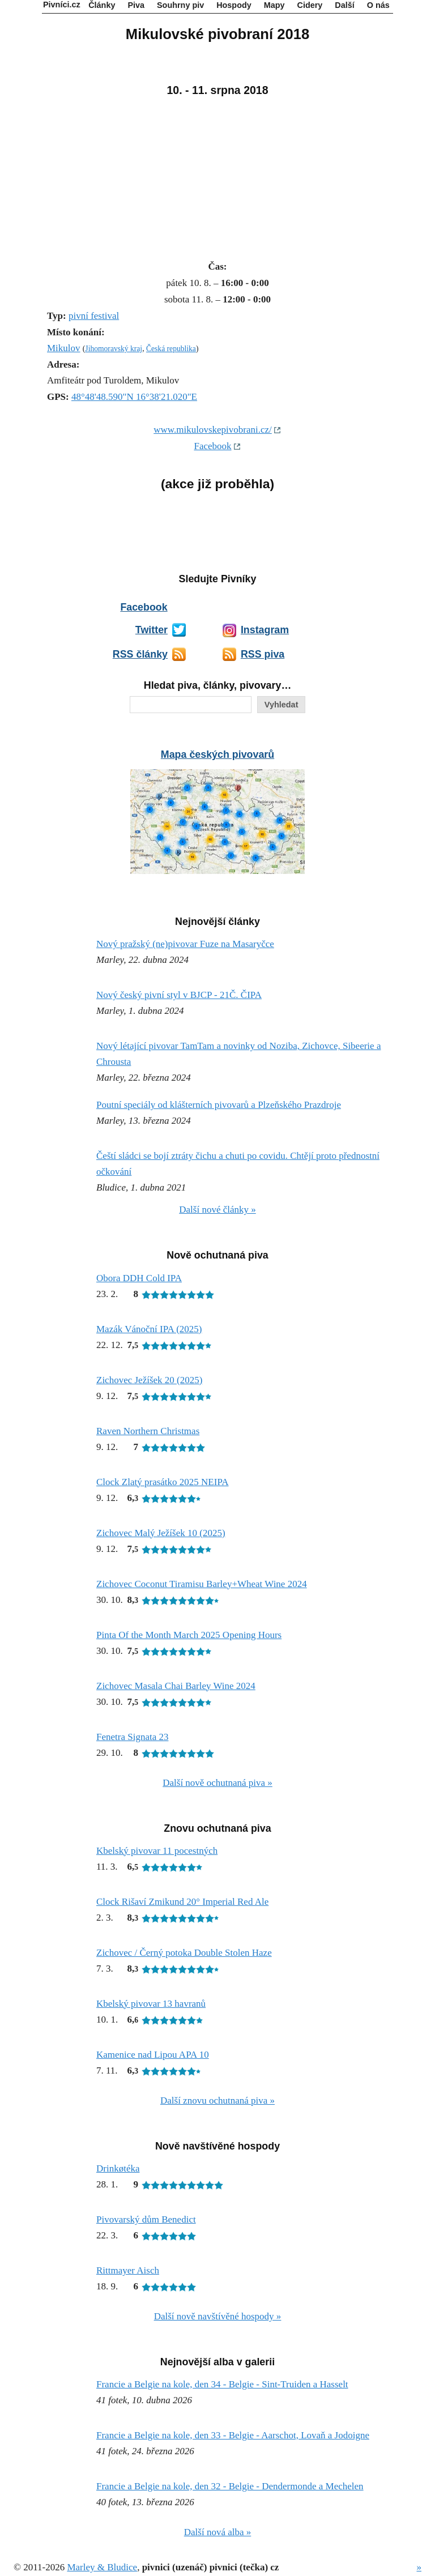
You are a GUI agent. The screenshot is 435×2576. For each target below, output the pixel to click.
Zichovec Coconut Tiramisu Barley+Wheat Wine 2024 (201, 1584)
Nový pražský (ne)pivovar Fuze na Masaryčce (185, 944)
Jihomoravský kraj (113, 348)
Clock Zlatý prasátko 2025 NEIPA (162, 1482)
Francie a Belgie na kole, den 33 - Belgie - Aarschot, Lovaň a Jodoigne (232, 2435)
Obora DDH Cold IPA (139, 1278)
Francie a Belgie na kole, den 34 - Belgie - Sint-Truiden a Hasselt (222, 2384)
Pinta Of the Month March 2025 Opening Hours (189, 1635)
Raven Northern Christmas (147, 1431)
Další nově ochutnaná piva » (217, 1782)
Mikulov (63, 348)
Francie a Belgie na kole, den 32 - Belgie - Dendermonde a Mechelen (230, 2486)
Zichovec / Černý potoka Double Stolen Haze (184, 1952)
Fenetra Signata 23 (132, 1736)
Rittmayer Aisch (127, 2270)
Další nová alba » (217, 2532)
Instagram (265, 630)
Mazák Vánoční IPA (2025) (149, 1329)
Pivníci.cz (61, 4)
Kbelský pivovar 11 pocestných (157, 1850)
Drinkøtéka (117, 2168)
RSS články (140, 654)
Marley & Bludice (102, 2567)
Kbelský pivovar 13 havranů (151, 2003)
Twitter (151, 630)
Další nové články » (217, 1209)
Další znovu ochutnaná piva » (217, 2100)
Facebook (212, 446)
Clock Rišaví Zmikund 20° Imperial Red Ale (182, 1901)
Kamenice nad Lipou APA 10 (152, 2054)
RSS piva (262, 654)
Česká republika (171, 348)
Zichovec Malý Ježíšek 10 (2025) (160, 1533)
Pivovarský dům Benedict (146, 2219)
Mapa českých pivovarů (217, 754)
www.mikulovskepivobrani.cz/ (212, 429)
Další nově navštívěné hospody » (218, 2316)
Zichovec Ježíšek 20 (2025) (149, 1380)
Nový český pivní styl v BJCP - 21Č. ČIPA (179, 995)
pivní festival (94, 315)
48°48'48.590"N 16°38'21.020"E (134, 396)
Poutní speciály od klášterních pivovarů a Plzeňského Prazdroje (218, 1104)
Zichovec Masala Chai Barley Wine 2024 (175, 1686)
